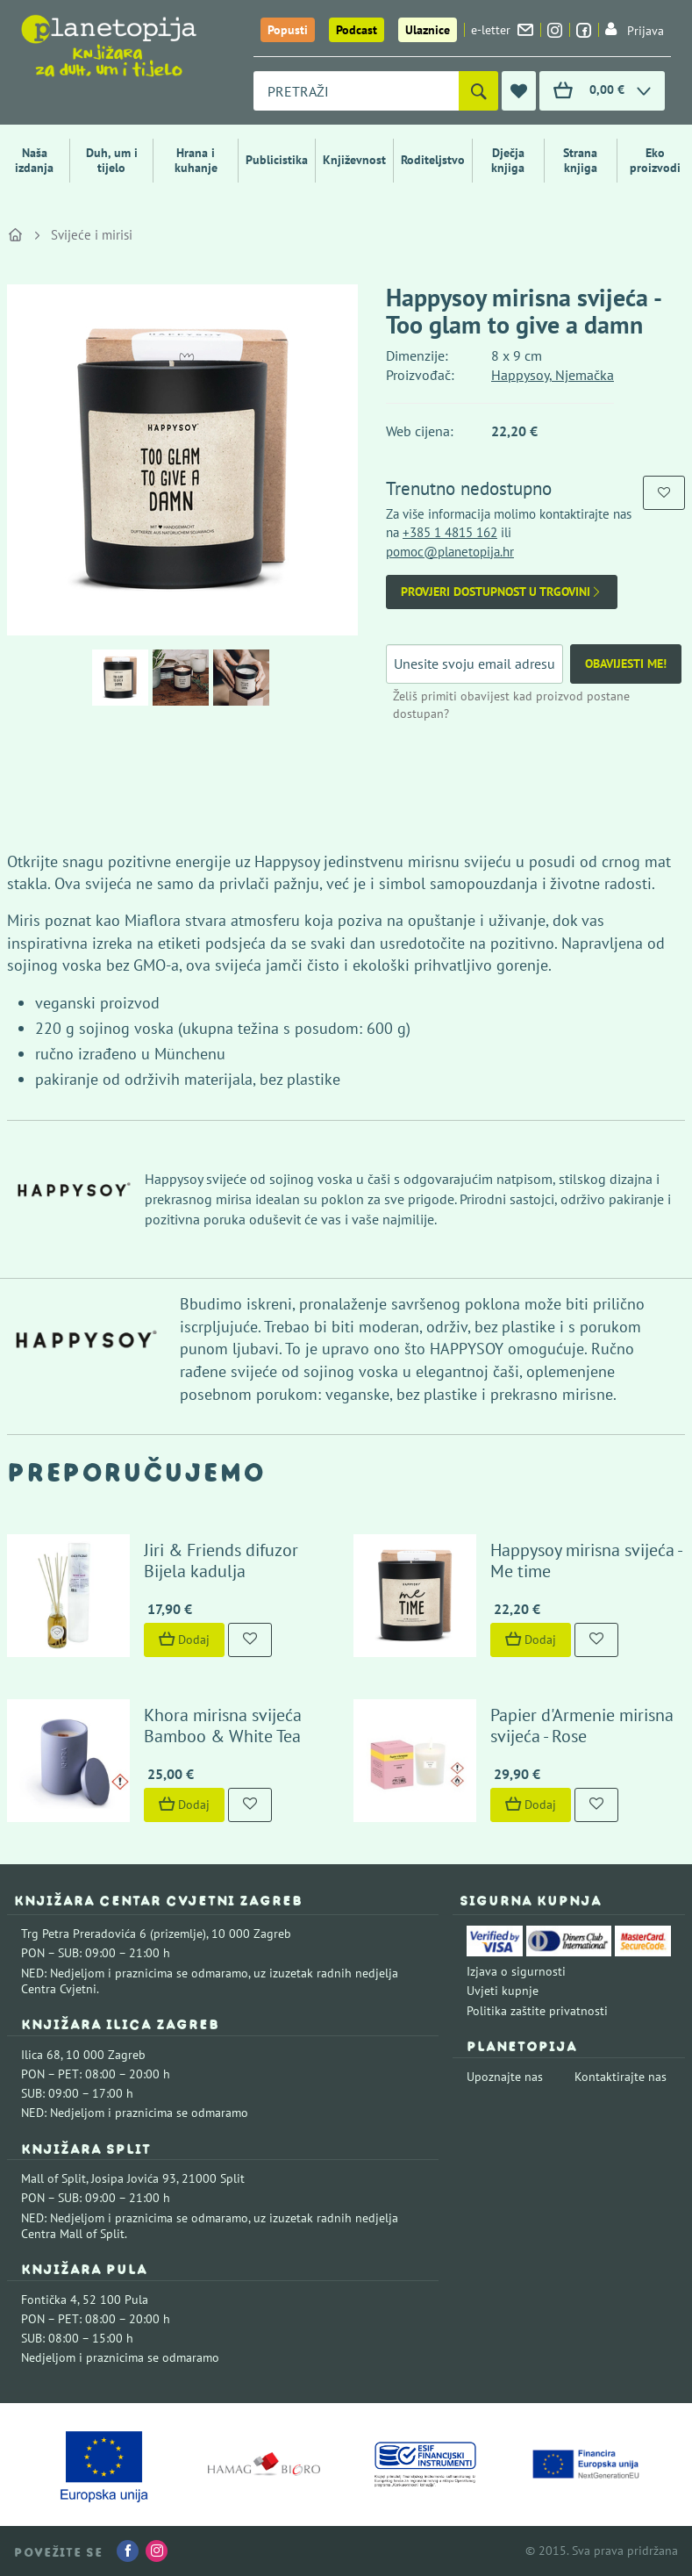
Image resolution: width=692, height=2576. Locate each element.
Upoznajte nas (505, 2076)
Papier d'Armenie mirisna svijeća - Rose (582, 1725)
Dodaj (184, 1639)
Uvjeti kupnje (503, 1990)
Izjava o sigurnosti (516, 1971)
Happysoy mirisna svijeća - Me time (585, 1560)
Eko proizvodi (655, 160)
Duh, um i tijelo (112, 160)
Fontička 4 (49, 2299)
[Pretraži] (478, 91)
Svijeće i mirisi (91, 234)
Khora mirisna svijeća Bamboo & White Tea (223, 1725)
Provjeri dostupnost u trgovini (502, 592)
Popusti (288, 30)
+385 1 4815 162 (450, 532)
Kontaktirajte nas (620, 2076)
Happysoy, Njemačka (552, 375)
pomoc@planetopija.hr (450, 551)
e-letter (502, 30)
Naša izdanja (34, 160)
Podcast (356, 30)
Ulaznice (427, 30)
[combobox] (356, 91)
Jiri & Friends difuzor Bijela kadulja (221, 1560)
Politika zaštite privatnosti (537, 2011)
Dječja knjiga (507, 160)
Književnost (354, 160)
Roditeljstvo (433, 160)
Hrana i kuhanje (196, 160)
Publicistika (277, 160)
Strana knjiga (580, 160)
